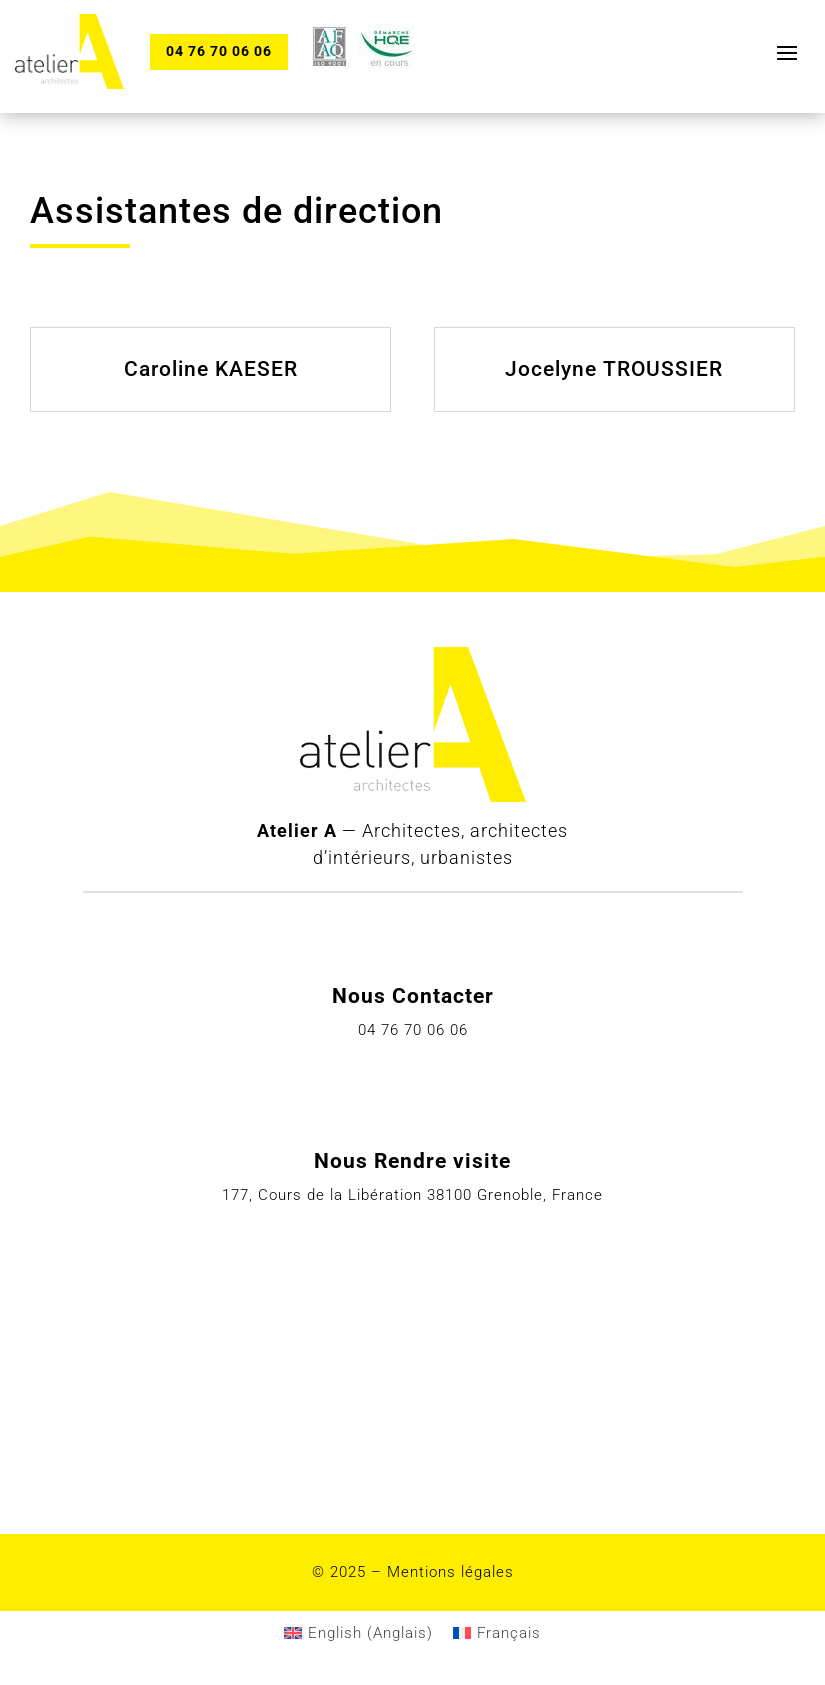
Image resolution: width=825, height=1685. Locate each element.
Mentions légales (450, 1572)
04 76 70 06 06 (219, 51)
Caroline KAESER (211, 369)
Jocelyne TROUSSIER (614, 369)
